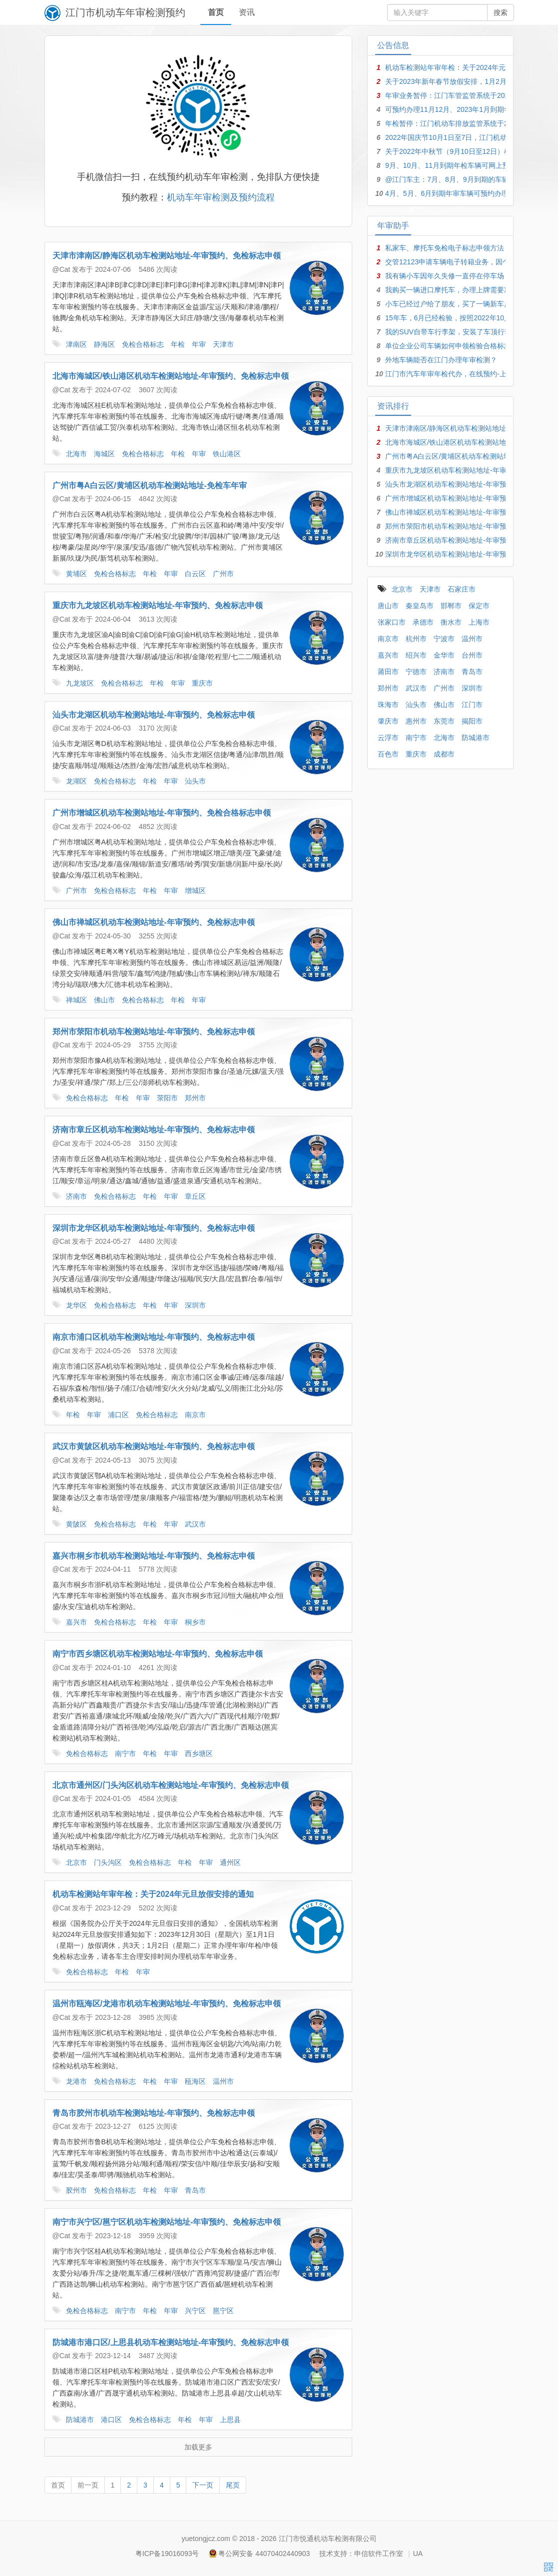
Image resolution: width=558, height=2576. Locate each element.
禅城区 (76, 1002)
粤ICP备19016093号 (167, 2554)
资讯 (247, 12)
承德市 (423, 622)
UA (418, 2554)
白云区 (195, 576)
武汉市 (195, 1527)
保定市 (479, 606)
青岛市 (195, 2193)
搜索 (501, 12)
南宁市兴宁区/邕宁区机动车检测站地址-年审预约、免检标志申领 (166, 2224)
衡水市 (451, 622)
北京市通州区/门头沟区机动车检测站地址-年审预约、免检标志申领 (170, 1787)
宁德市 (416, 672)
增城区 (195, 893)
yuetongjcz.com (206, 2539)
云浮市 (388, 738)
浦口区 (118, 1417)
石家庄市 (462, 589)
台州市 (472, 655)
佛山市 (104, 1002)
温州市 (223, 2084)
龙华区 (76, 1308)
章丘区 (195, 1199)
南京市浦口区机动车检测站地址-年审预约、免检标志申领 (153, 1339)
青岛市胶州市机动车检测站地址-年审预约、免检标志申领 (153, 2115)
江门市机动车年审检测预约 (125, 12)
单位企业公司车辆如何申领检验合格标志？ (451, 346)
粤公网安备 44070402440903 (264, 2554)
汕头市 (195, 784)
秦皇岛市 (420, 606)
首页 (216, 12)
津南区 (76, 347)
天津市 (223, 347)
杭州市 (416, 639)
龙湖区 (76, 784)
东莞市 (444, 721)
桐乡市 (195, 1625)
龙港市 (76, 2084)
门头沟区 (108, 1865)
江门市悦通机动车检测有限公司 (328, 2539)
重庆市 (202, 686)
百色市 (388, 754)
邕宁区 (223, 2313)
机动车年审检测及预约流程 (221, 200)
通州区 (230, 1865)
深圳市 (195, 1308)
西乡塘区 (199, 1756)
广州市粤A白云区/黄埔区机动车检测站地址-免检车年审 (149, 488)
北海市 (76, 456)
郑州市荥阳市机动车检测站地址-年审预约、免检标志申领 (153, 1034)
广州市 (223, 576)
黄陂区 (76, 1527)
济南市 (76, 1199)
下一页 (202, 2488)
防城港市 (80, 2422)
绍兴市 (416, 655)
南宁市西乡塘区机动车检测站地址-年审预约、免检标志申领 (157, 1656)
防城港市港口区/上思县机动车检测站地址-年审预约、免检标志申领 (170, 2345)
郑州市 (195, 1100)
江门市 (472, 705)
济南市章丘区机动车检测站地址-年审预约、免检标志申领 (153, 1132)
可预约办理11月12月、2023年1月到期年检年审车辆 (465, 109)
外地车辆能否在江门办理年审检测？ (441, 360)
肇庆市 (388, 721)
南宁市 (125, 1756)
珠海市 (388, 705)
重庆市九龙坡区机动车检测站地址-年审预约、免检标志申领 (157, 608)
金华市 (444, 655)
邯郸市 (451, 606)
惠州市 (416, 721)
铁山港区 (227, 456)
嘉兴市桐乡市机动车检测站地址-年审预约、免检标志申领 (153, 1558)
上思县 (230, 2422)
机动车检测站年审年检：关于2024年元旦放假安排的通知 (153, 1896)
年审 (199, 347)
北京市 (76, 1865)
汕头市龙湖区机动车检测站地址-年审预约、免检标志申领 (153, 717)
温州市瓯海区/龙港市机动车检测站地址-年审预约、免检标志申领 (166, 2006)
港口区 (111, 2422)
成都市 (444, 754)
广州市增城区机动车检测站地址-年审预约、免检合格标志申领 (161, 815)
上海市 (479, 622)
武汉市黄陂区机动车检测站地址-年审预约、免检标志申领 (153, 1449)
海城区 (104, 456)
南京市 (195, 1417)
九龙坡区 (80, 686)
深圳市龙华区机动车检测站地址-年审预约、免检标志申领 (153, 1230)
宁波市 (444, 639)
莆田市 (388, 672)
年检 (178, 347)
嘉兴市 (76, 1625)
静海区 (104, 347)
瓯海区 (195, 2084)
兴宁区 (195, 2313)
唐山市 (388, 606)
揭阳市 (472, 721)
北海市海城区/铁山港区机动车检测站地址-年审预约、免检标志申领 (170, 378)
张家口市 (392, 622)
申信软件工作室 (378, 2554)
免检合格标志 (143, 347)
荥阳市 (167, 1100)
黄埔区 (76, 576)
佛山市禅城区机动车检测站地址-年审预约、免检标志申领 (153, 924)
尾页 (233, 2488)
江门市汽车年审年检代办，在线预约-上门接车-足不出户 (471, 374)
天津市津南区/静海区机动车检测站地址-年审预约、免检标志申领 (166, 258)
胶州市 (76, 2193)
